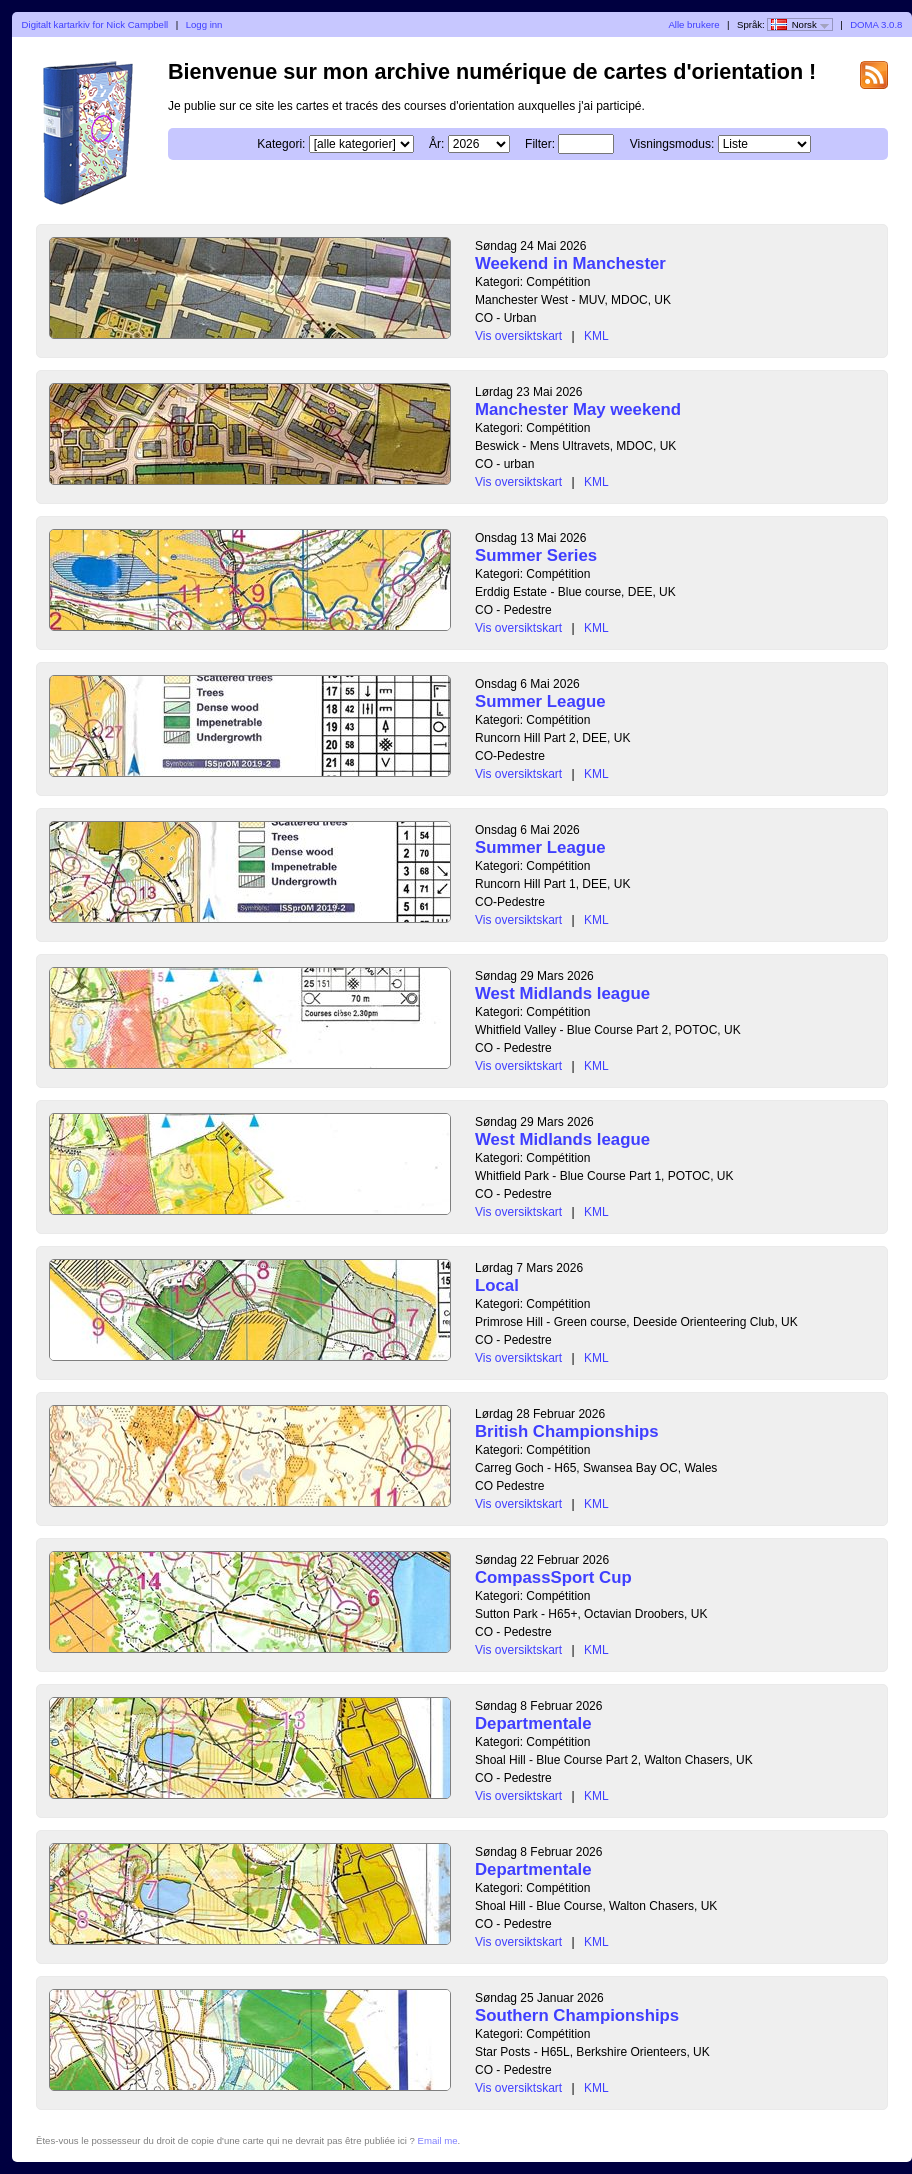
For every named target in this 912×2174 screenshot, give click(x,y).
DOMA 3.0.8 (876, 24)
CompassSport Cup (553, 1577)
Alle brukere (693, 24)
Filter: (540, 144)
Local (497, 1285)
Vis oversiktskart (518, 336)
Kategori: (281, 144)
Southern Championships (577, 2015)
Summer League (540, 701)
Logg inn (204, 24)
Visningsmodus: (672, 144)
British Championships (567, 1431)
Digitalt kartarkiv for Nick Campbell (95, 24)
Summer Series (536, 555)
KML (596, 336)
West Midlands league (562, 993)
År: (436, 144)
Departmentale (533, 1723)
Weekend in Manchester (570, 263)
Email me (438, 2140)
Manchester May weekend (578, 409)
